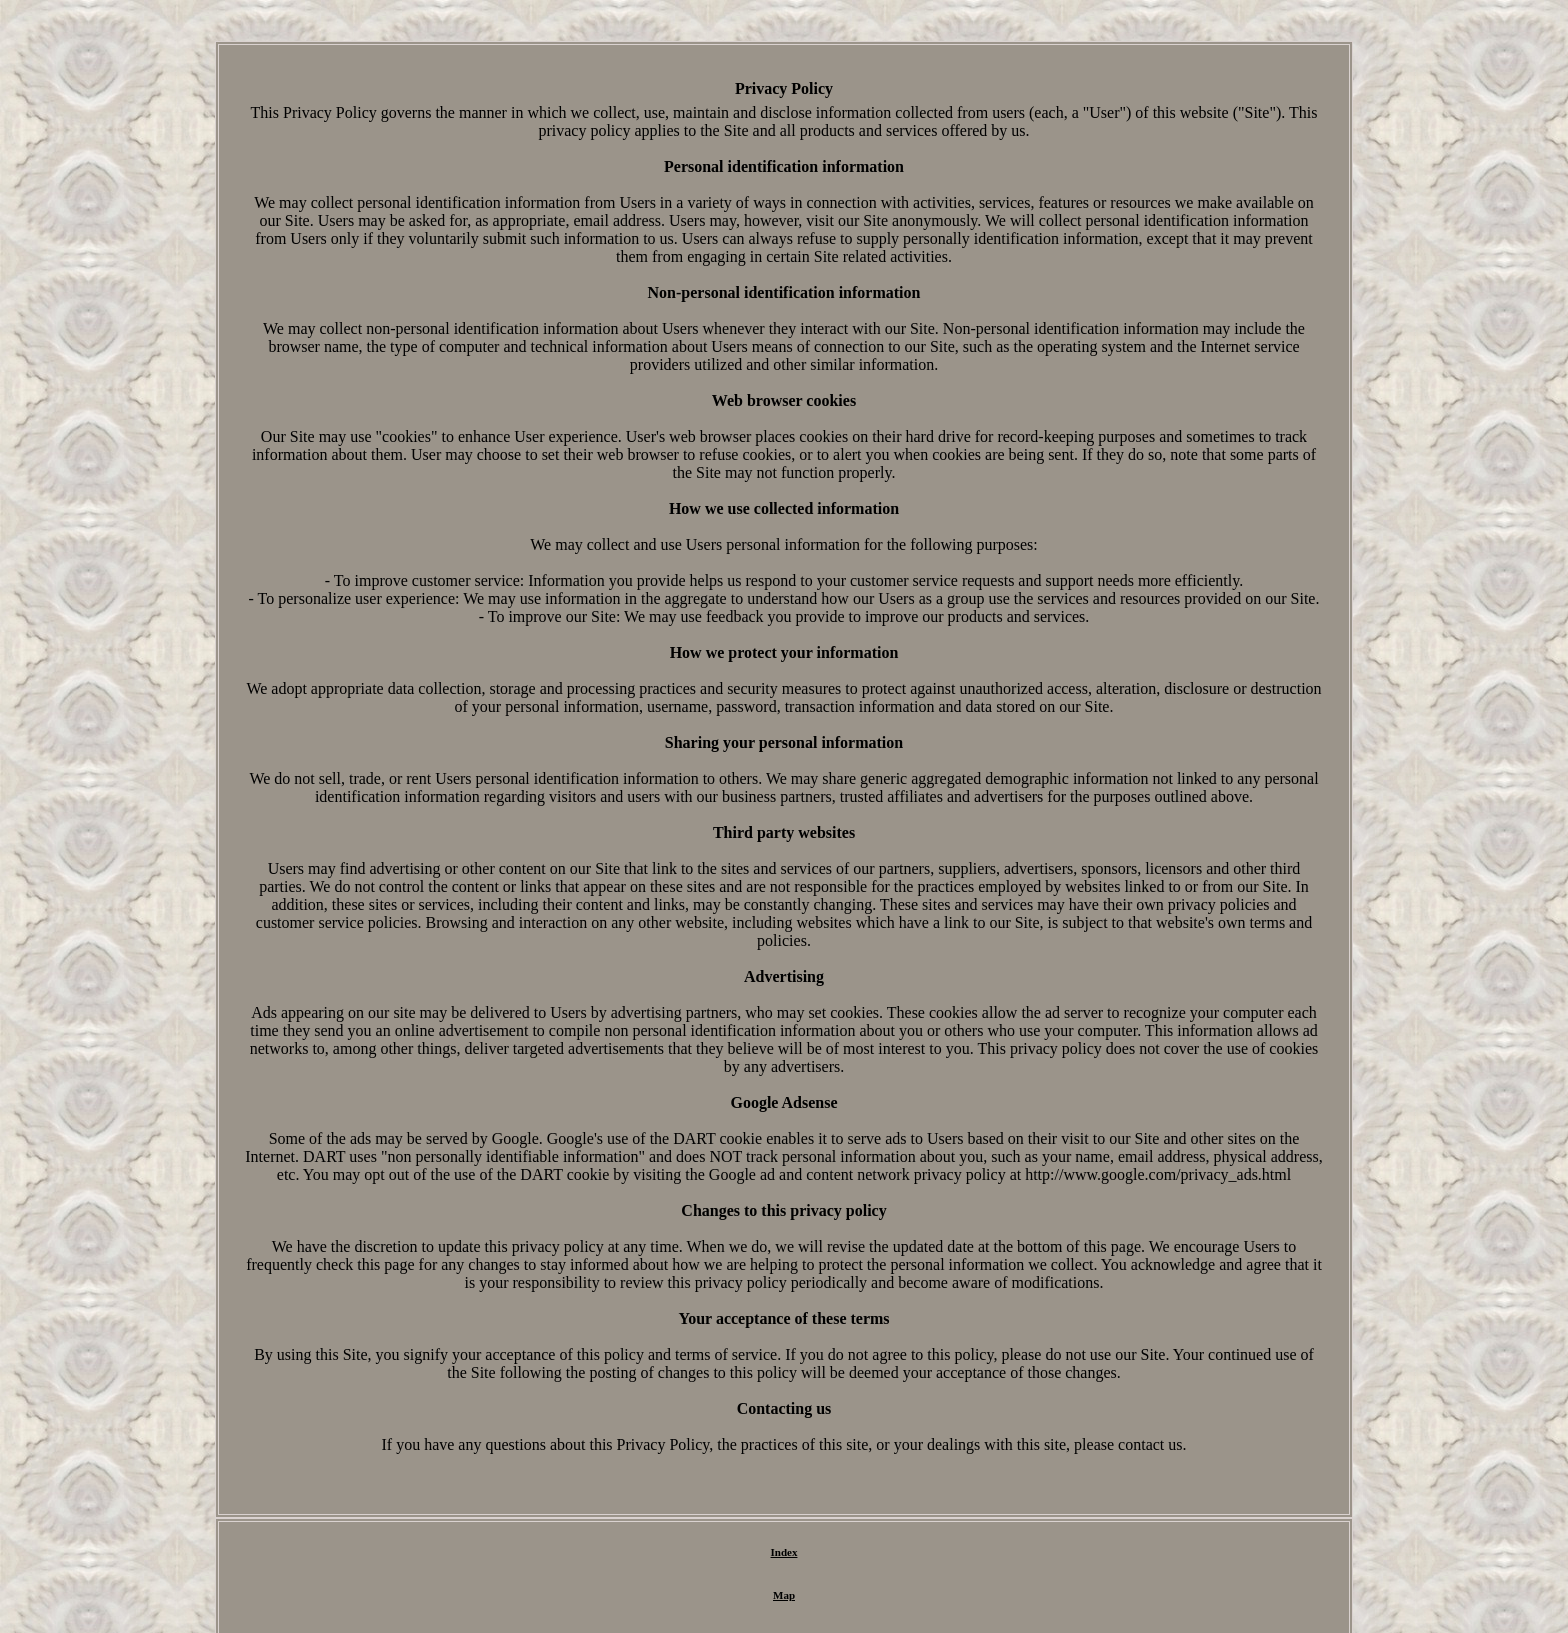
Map (784, 1595)
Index (784, 1552)
